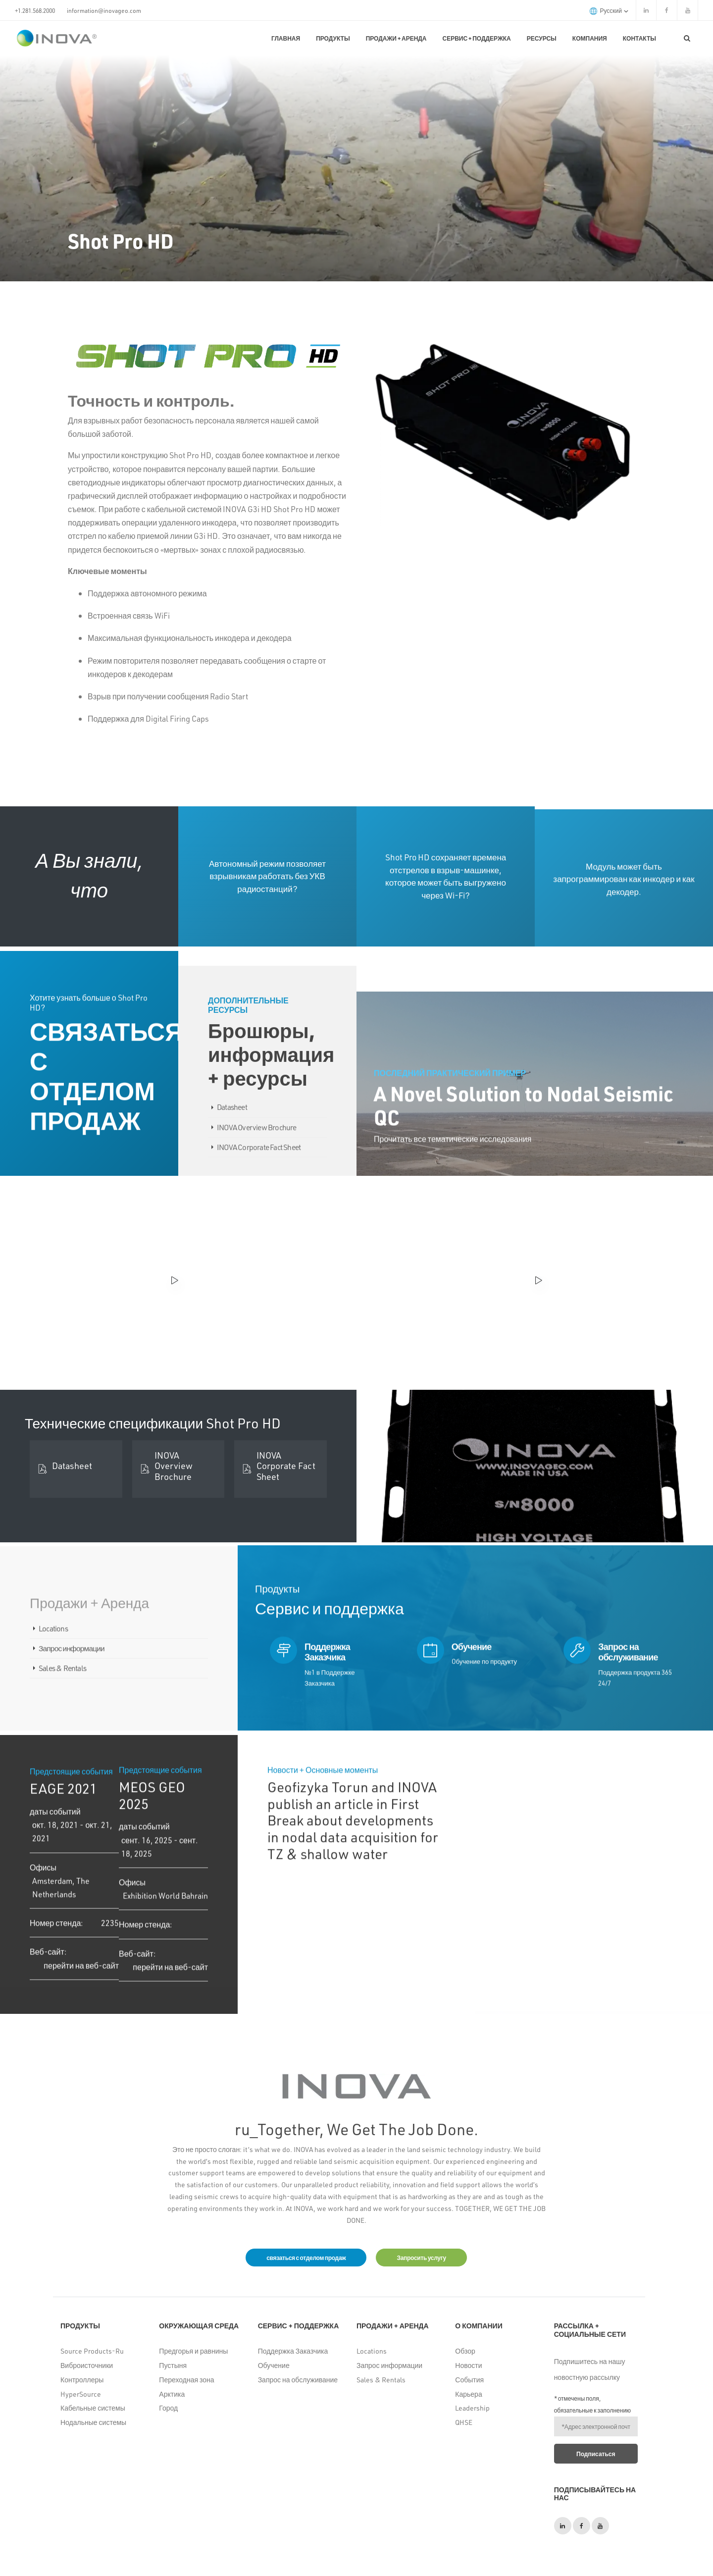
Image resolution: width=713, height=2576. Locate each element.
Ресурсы (542, 38)
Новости (468, 2365)
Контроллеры (81, 2379)
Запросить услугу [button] (421, 2257)
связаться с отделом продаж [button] (306, 2257)
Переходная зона (186, 2379)
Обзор (465, 2351)
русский (609, 10)
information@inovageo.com (104, 10)
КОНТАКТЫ (639, 38)
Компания (589, 38)
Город (168, 2408)
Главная (285, 38)
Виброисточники (86, 2365)
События (469, 2379)
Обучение (274, 2365)
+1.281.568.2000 (35, 10)
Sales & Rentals (381, 2379)
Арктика (172, 2394)
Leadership (472, 2408)
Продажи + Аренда (396, 38)
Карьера (468, 2394)
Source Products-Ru (92, 2351)
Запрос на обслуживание (298, 2379)
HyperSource (80, 2394)
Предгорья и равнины (193, 2351)
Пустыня (173, 2365)
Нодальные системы (93, 2422)
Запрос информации (389, 2365)
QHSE (463, 2422)
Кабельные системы (92, 2408)
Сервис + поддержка (477, 38)
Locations (371, 2351)
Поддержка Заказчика (293, 2351)
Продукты (333, 38)
